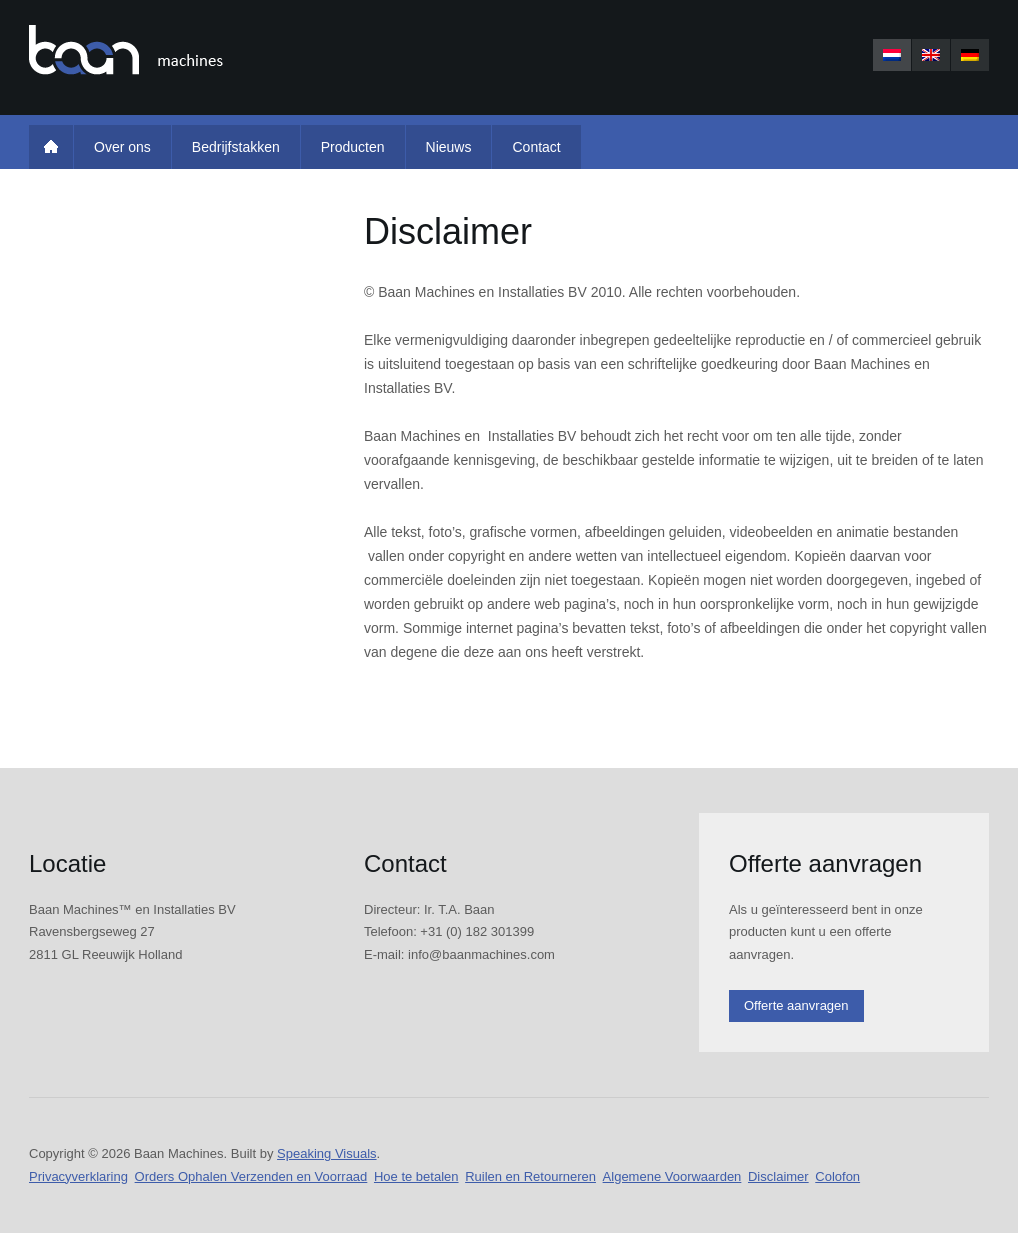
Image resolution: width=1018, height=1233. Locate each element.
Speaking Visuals (327, 1153)
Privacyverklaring (78, 1176)
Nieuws (449, 147)
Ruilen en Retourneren (530, 1176)
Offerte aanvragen (796, 1005)
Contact (536, 147)
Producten (353, 147)
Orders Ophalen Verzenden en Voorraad (251, 1176)
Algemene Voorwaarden (672, 1176)
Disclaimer (778, 1176)
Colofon (837, 1176)
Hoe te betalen (416, 1176)
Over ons (122, 147)
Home (51, 147)
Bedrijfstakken (236, 147)
